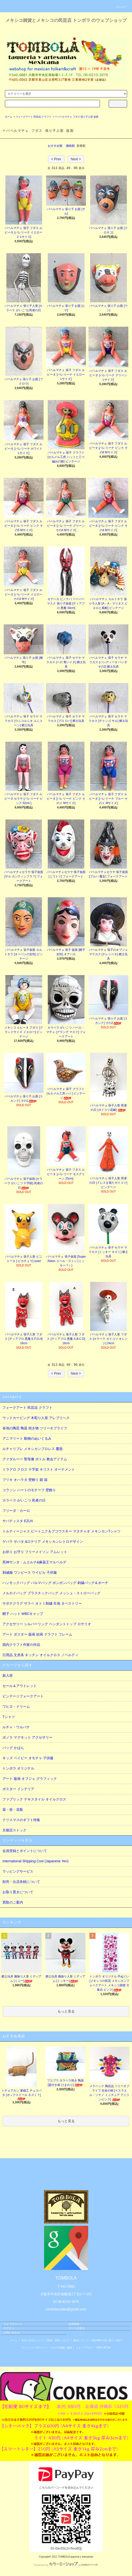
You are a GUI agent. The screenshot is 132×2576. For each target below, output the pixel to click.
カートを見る (77, 2328)
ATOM (107, 2347)
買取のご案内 (12, 1902)
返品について (80, 2340)
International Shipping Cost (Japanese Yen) (35, 1861)
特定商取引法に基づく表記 (106, 2340)
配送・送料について (58, 2340)
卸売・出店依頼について (21, 1882)
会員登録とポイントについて (24, 1851)
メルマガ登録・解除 (61, 2347)
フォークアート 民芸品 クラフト (33, 116)
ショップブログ (84, 2347)
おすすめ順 (55, 146)
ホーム (8, 116)
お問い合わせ (12, 2332)
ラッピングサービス (17, 1871)
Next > (76, 159)
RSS (99, 2347)
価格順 (70, 146)
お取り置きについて (17, 1892)
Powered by (66, 2564)
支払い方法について (33, 2340)
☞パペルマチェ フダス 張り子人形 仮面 (76, 116)
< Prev (56, 159)
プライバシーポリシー (34, 2347)
